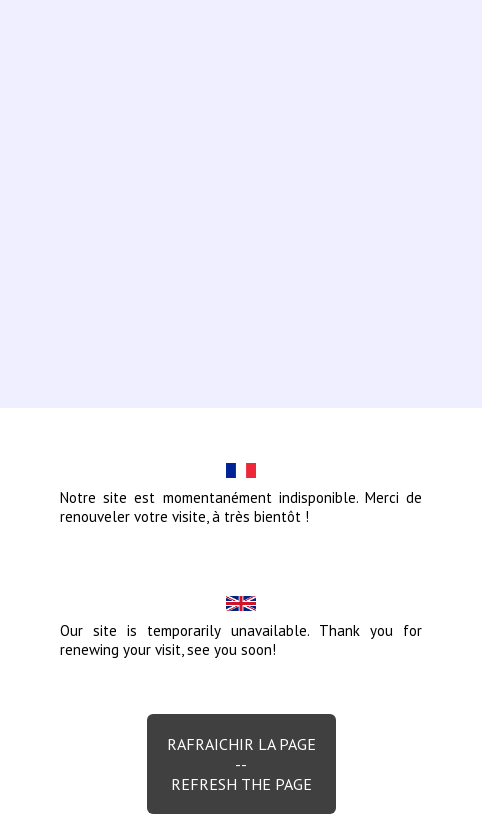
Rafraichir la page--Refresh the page (241, 764)
